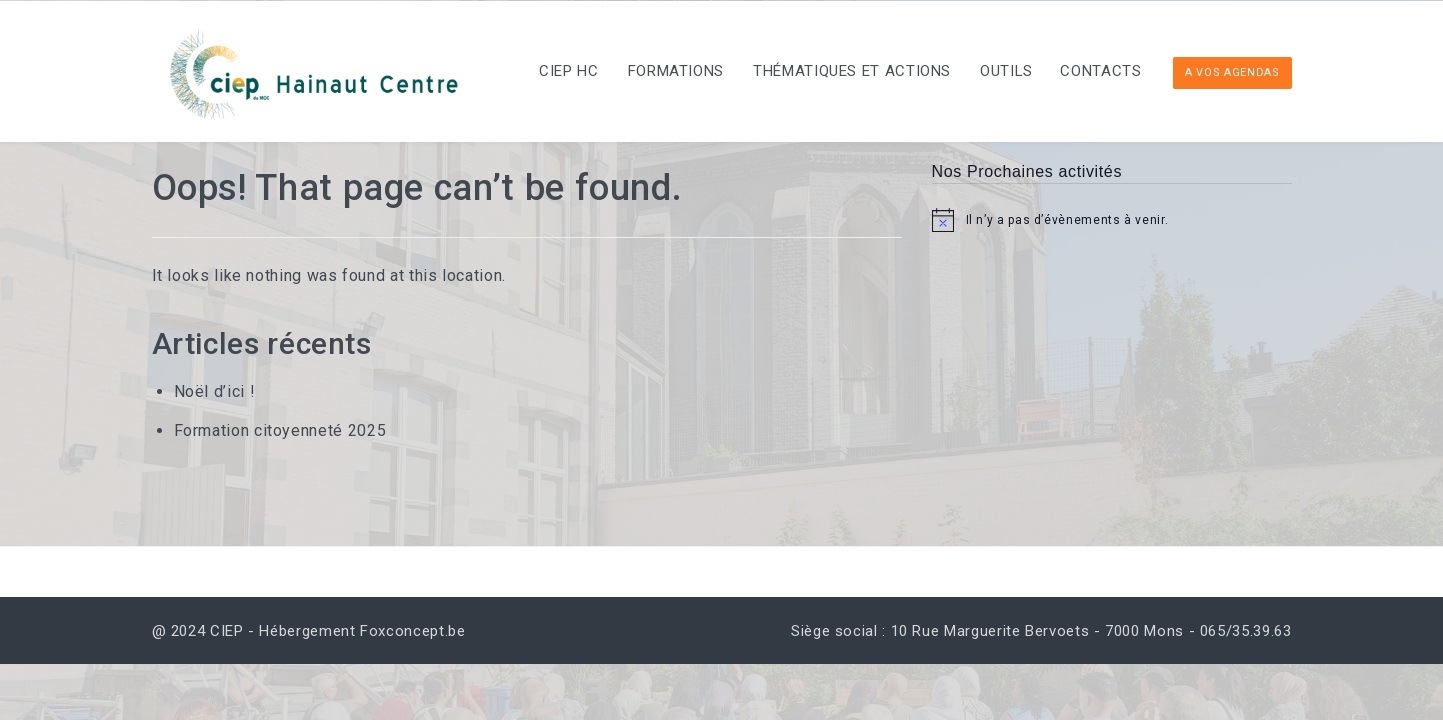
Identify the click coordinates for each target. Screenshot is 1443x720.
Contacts (1097, 71)
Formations (657, 71)
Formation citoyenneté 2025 (280, 430)
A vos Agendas (1232, 72)
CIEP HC (545, 71)
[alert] (1112, 220)
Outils (997, 71)
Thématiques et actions (838, 71)
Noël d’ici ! (215, 391)
